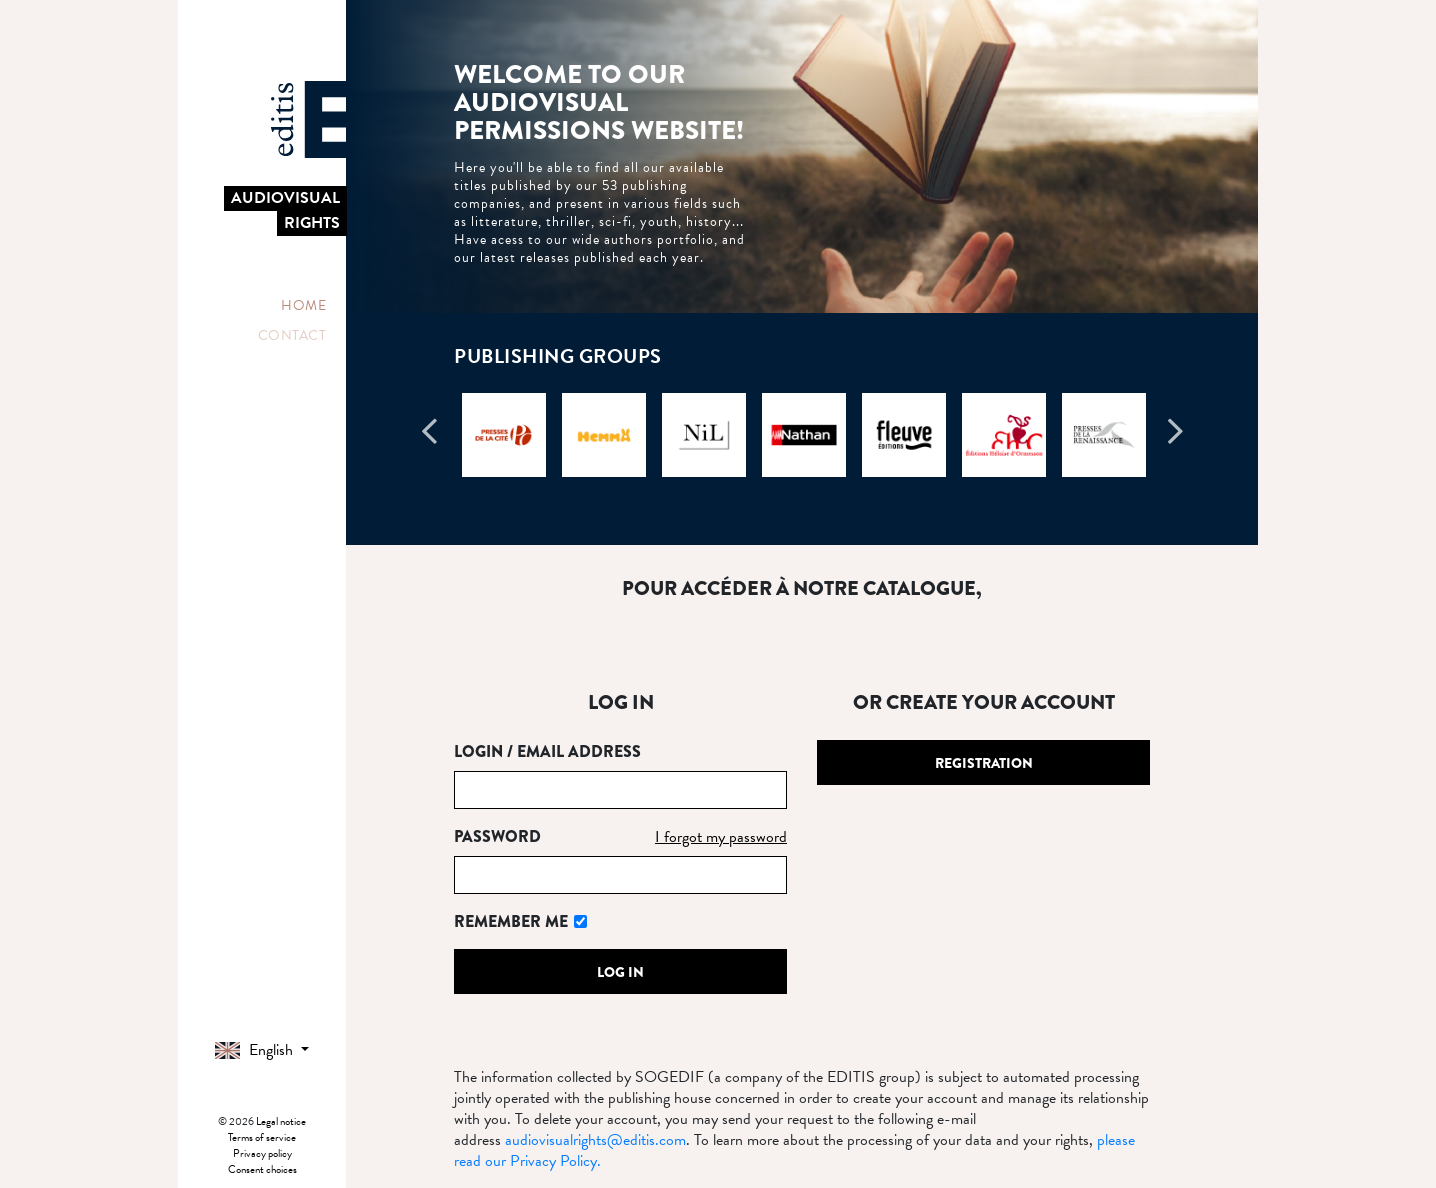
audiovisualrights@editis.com (595, 1140)
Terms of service (262, 1137)
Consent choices (262, 1169)
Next (1175, 440)
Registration (984, 763)
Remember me (511, 921)
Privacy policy (262, 1153)
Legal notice (281, 1121)
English (256, 1050)
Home (303, 305)
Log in (620, 972)
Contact (292, 335)
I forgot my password (721, 837)
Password (497, 836)
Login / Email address (547, 751)
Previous (429, 440)
